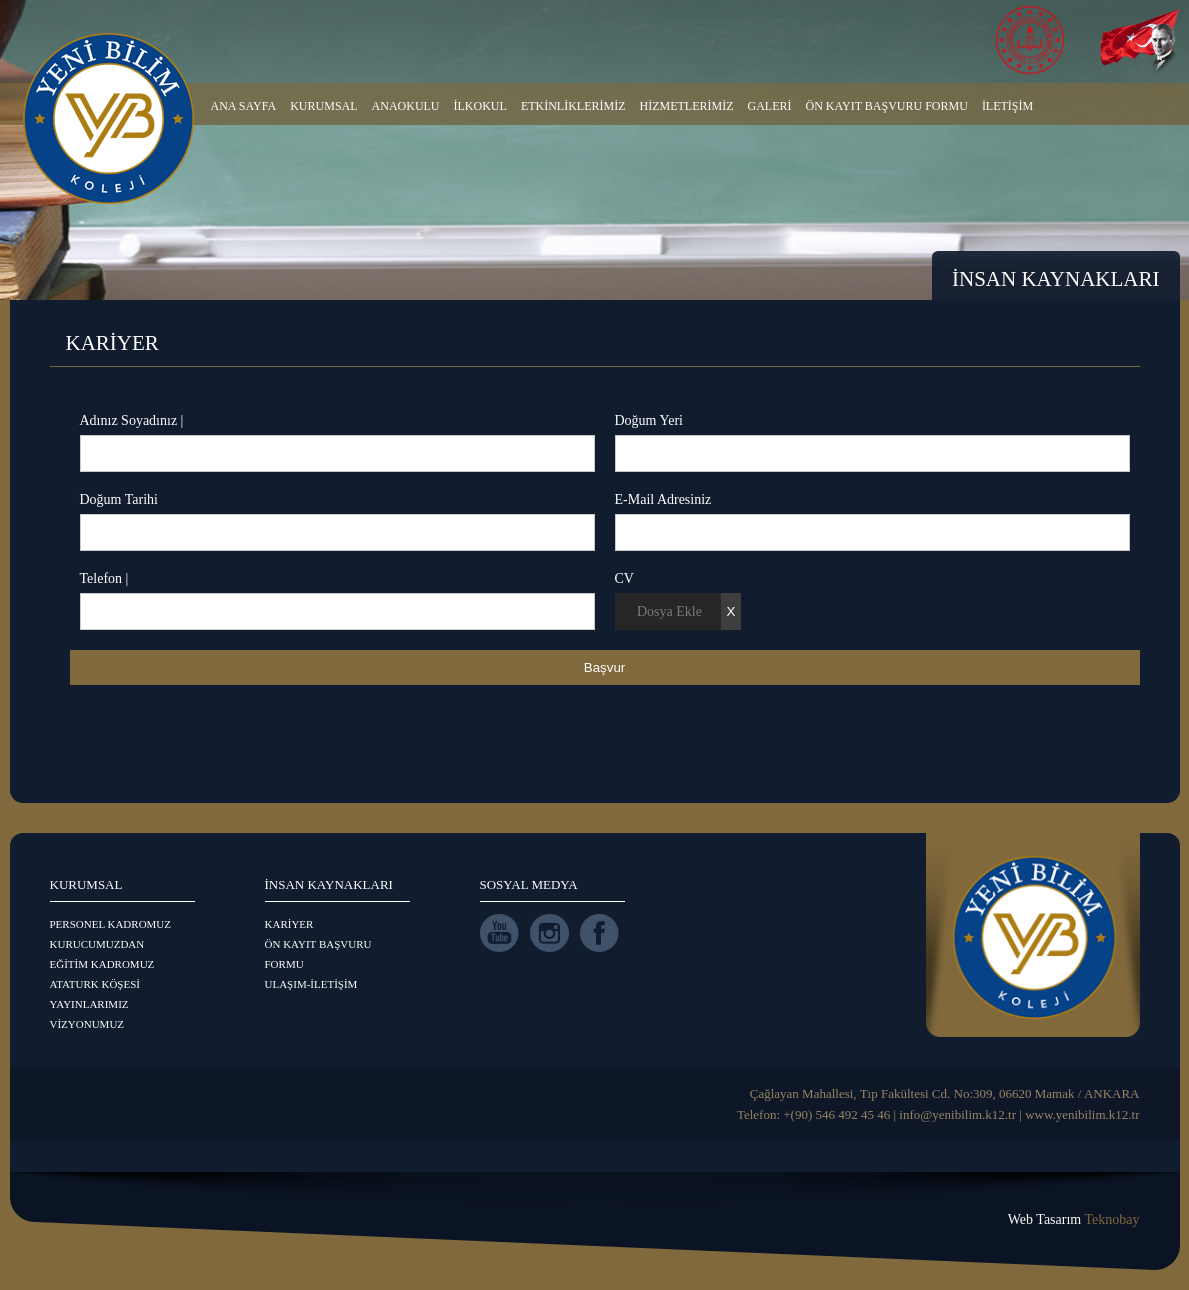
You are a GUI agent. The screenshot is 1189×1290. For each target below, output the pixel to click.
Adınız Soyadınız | (132, 420)
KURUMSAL (323, 106)
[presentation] (222, 734)
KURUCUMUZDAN (97, 944)
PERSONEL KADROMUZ (111, 924)
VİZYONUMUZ (87, 1024)
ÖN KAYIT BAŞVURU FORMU (887, 106)
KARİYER (289, 924)
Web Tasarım (1074, 1219)
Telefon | (104, 578)
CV (624, 578)
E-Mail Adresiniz (663, 499)
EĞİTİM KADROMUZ (102, 964)
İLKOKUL (480, 106)
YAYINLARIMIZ (89, 1004)
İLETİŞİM (1007, 106)
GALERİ (770, 106)
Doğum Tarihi (119, 499)
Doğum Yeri (649, 420)
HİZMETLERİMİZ (687, 106)
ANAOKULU (406, 106)
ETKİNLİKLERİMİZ (573, 106)
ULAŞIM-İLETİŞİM (311, 984)
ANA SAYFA (244, 106)
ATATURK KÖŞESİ (95, 984)
